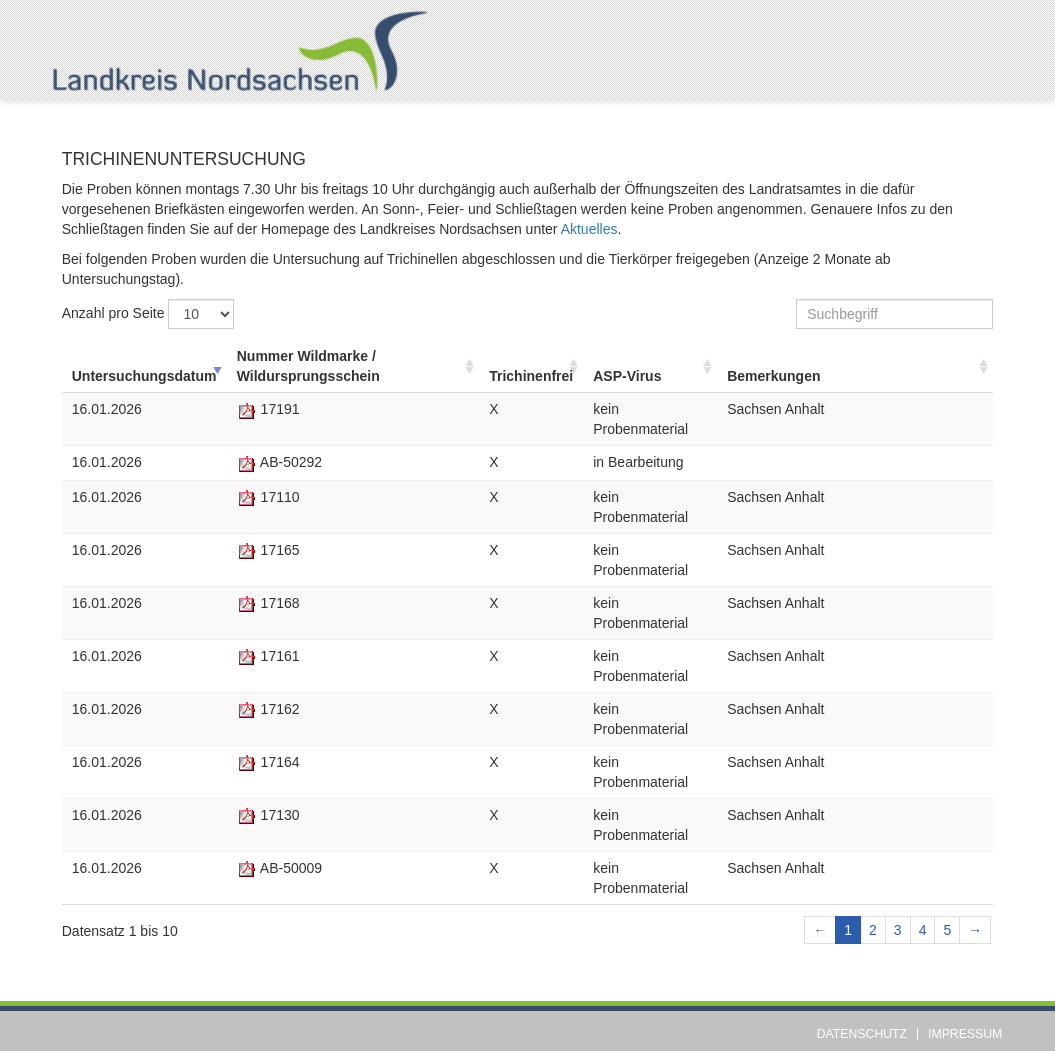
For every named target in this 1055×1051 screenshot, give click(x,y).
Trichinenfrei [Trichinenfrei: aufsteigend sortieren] (531, 376)
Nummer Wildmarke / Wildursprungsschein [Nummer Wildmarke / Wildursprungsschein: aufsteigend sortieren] (308, 366)
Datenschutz (862, 1034)
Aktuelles (589, 229)
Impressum (965, 1034)
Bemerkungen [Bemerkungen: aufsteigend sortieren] (773, 376)
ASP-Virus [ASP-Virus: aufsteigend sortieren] (627, 376)
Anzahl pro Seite (148, 314)
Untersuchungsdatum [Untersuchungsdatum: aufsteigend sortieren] (144, 376)
